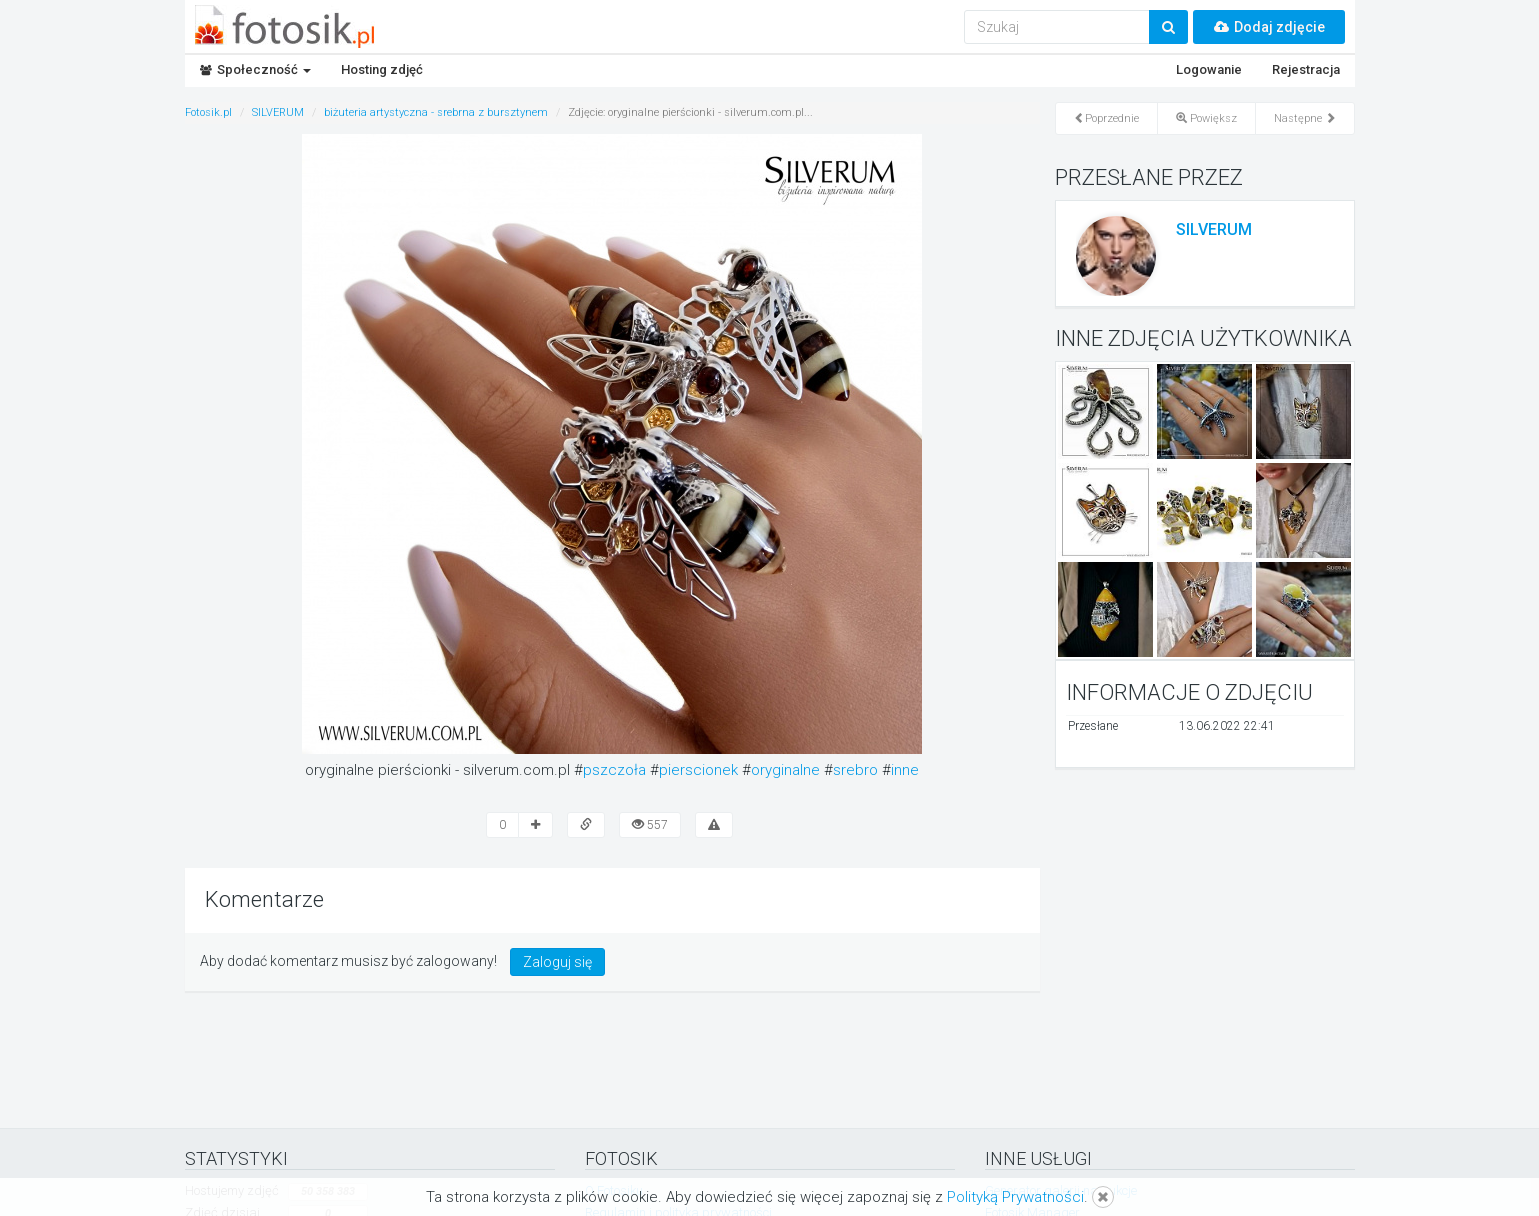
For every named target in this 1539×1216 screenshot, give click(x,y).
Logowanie (1209, 69)
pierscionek (698, 770)
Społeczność (255, 69)
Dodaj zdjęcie (1269, 27)
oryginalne (785, 770)
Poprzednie (1106, 118)
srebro (855, 770)
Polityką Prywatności (1015, 1197)
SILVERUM (1214, 229)
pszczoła (614, 770)
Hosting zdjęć (382, 69)
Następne (1305, 118)
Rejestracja (1306, 69)
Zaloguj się (557, 962)
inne (905, 770)
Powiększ (1206, 118)
